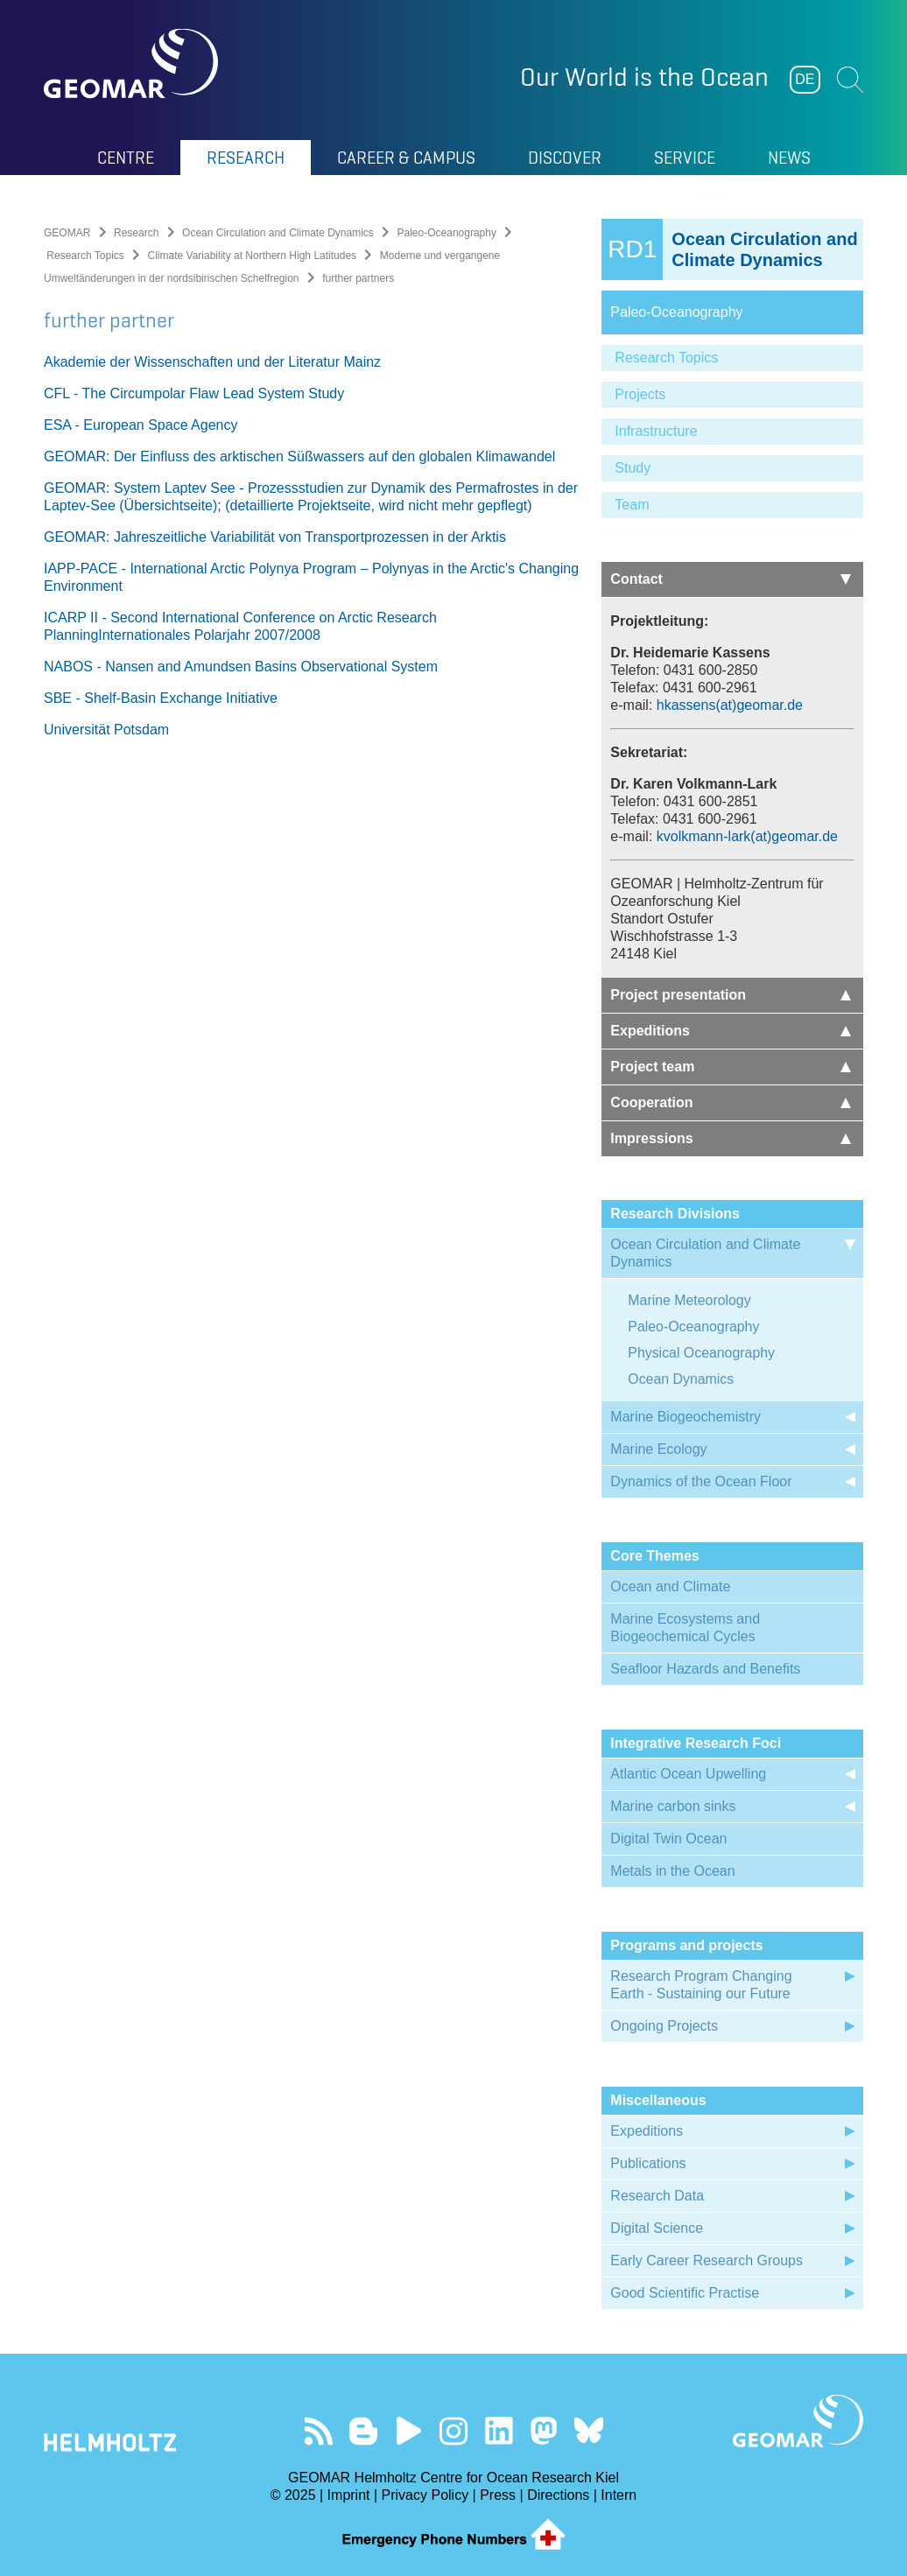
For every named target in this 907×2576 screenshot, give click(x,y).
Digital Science (656, 2228)
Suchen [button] (850, 80)
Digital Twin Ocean (668, 1838)
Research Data (657, 2195)
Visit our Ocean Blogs (363, 2431)
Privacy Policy (425, 2495)
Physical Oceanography (702, 1352)
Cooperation (730, 1102)
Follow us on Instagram (454, 2431)
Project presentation (730, 994)
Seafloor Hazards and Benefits (705, 1668)
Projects (640, 394)
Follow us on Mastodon (543, 2431)
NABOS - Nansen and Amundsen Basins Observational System (241, 666)
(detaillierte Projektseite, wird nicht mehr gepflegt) (378, 505)
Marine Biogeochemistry (685, 1416)
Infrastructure (656, 431)
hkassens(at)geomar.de (730, 705)
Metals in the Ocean (672, 1871)
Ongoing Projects (664, 2025)
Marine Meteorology (689, 1300)
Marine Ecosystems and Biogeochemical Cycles (685, 1627)
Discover (564, 157)
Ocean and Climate (670, 1586)
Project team (730, 1066)
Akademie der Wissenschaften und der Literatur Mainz (212, 361)
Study (632, 467)
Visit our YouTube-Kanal (408, 2431)
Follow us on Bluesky (588, 2431)
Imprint (348, 2495)
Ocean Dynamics (681, 1379)
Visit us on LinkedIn (498, 2431)
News (789, 157)
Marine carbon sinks (672, 1806)
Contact (730, 579)
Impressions (730, 1138)
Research (246, 157)
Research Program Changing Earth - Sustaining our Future (700, 1985)
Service (684, 157)
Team (632, 504)
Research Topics (85, 255)
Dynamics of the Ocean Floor (700, 1481)
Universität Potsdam (106, 729)
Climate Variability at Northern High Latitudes (252, 255)
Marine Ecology (658, 1449)
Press (498, 2495)
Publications (648, 2163)
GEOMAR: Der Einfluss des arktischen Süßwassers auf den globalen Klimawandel (299, 456)
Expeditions (730, 1030)
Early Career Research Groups (706, 2260)
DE (804, 79)
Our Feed (318, 2431)
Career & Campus (406, 157)
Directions (558, 2495)
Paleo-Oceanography (446, 233)
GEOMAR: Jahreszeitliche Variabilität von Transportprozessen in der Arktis (275, 537)
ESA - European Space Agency (140, 425)
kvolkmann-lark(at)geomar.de (747, 836)
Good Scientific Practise (684, 2292)
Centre (125, 157)
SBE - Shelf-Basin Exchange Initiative (161, 698)
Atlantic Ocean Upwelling (688, 1773)
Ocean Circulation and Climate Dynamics (278, 233)
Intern (618, 2495)
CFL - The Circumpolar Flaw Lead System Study (194, 393)
